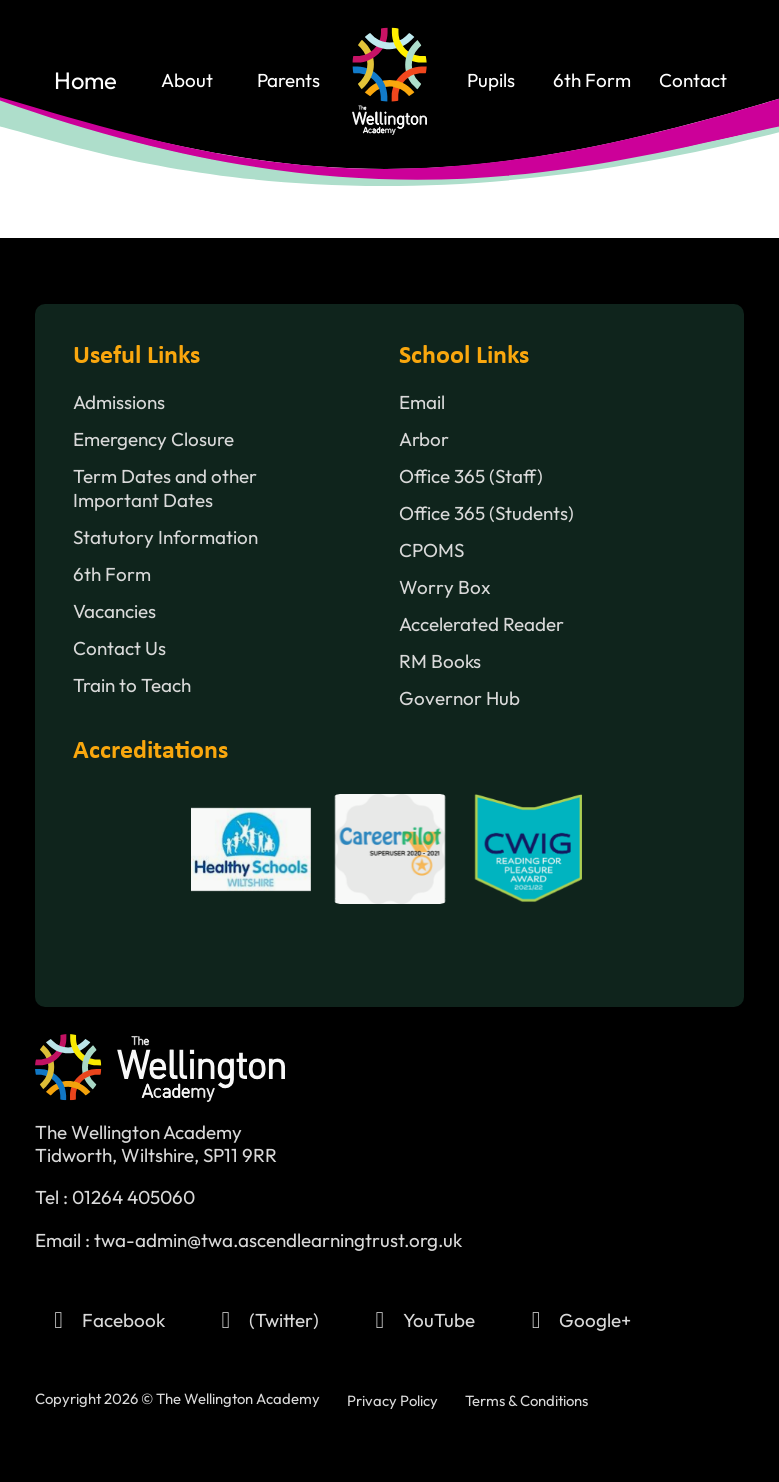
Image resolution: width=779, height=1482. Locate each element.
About (187, 80)
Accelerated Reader (481, 624)
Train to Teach (132, 685)
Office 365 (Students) (486, 513)
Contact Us (119, 648)
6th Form (592, 80)
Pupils (491, 80)
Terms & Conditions (526, 1400)
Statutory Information (165, 537)
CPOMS (431, 550)
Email (422, 402)
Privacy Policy (392, 1400)
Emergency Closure (153, 439)
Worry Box (445, 587)
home (85, 80)
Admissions (119, 402)
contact (693, 80)
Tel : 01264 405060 (115, 1197)
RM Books (440, 661)
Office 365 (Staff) (471, 476)
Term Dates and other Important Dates (165, 488)
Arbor (424, 439)
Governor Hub (459, 698)
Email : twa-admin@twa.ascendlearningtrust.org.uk (248, 1240)
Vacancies (114, 611)
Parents (288, 80)
